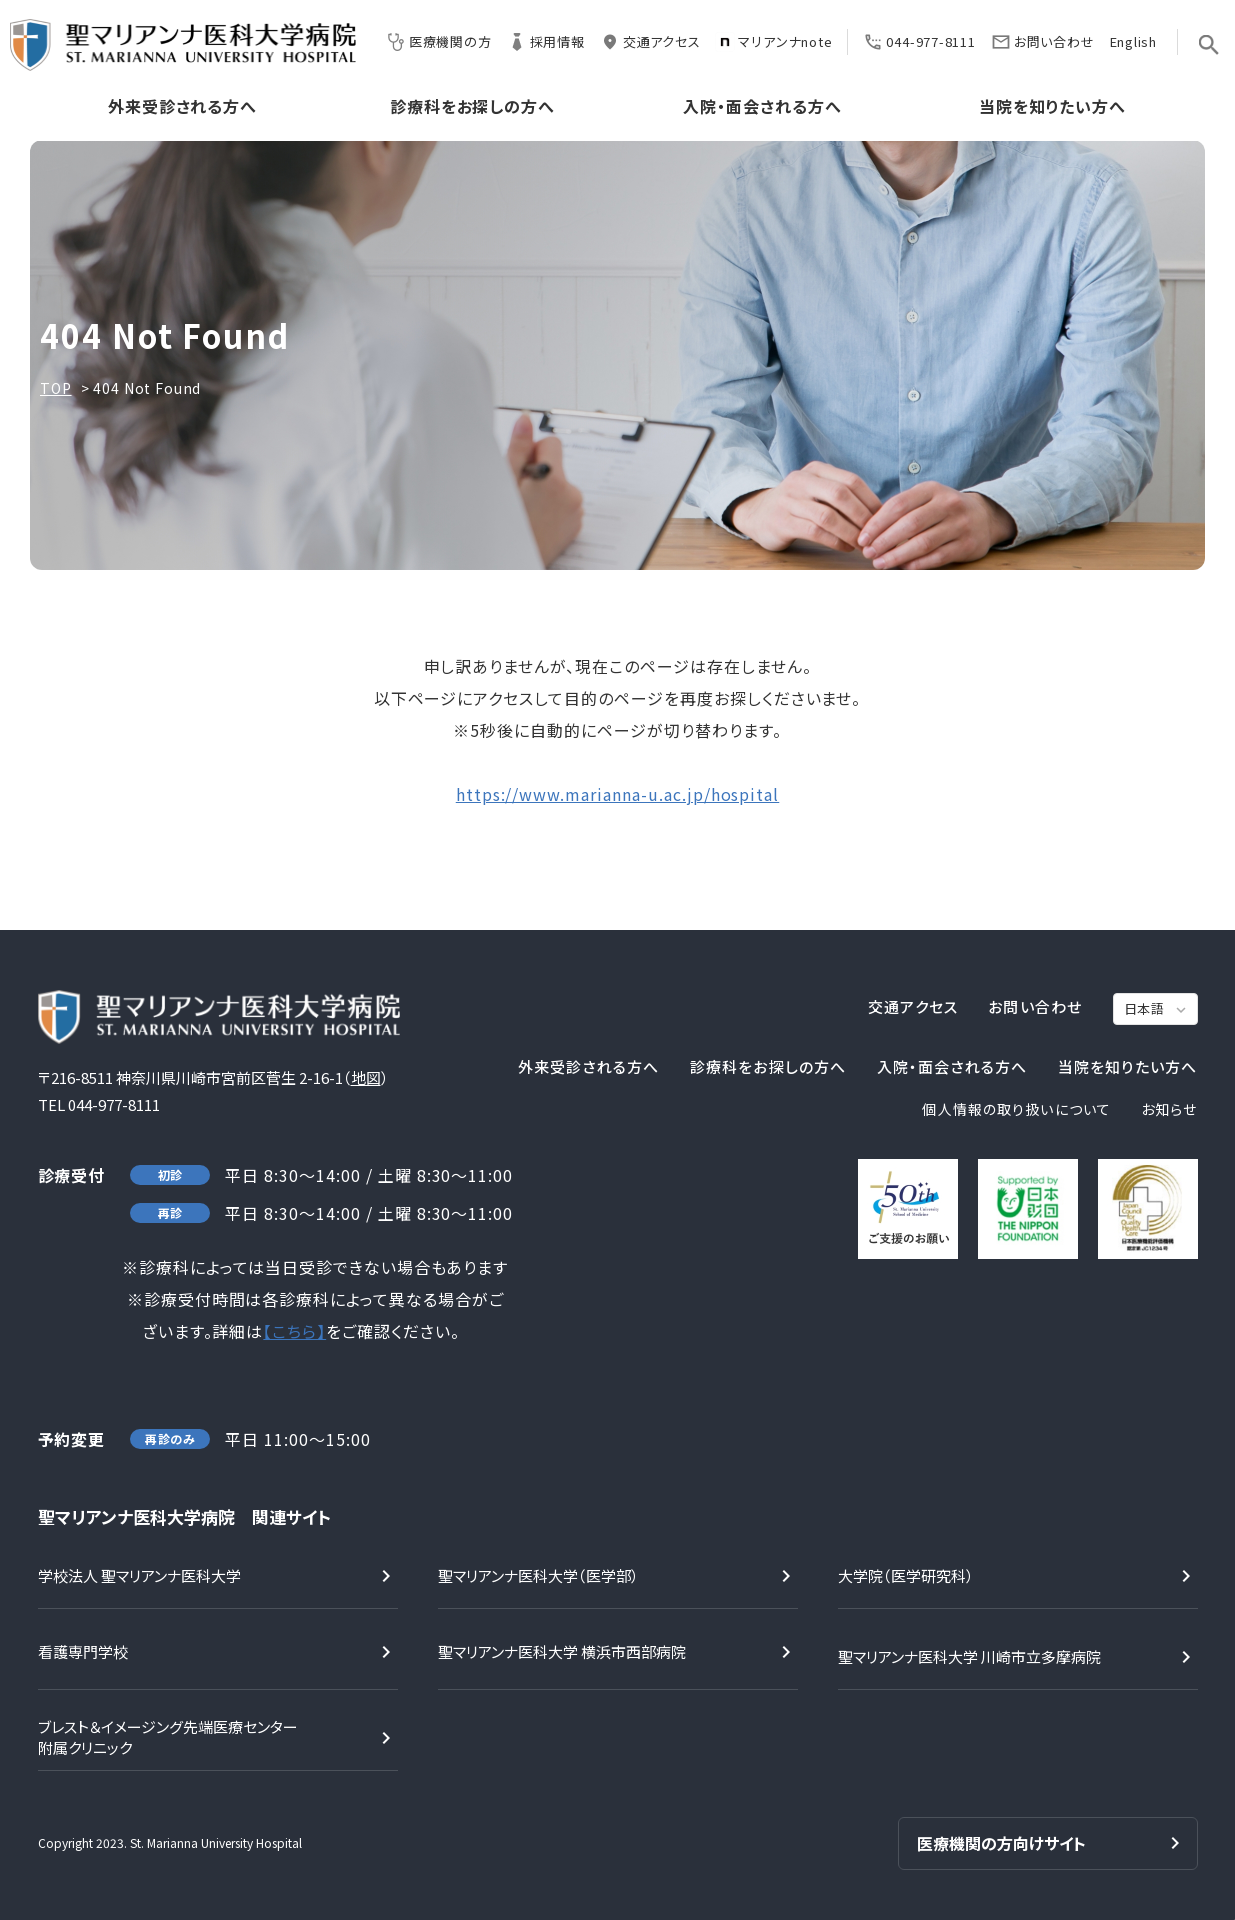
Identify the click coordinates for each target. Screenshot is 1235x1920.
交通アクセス (650, 42)
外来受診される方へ (183, 107)
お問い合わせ (1043, 42)
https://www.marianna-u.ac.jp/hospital (618, 794)
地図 (366, 1077)
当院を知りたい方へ (1053, 107)
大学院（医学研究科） (906, 1575)
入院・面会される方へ (762, 107)
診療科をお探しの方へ (473, 107)
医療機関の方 (439, 42)
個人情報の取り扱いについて (1016, 1109)
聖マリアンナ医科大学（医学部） (538, 1575)
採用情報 (546, 42)
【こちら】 (294, 1331)
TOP (56, 388)
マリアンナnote (773, 42)
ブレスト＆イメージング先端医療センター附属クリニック (168, 1736)
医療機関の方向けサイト (1001, 1843)
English (1133, 41)
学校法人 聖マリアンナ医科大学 (139, 1575)
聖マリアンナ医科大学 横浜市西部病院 (562, 1651)
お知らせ (1169, 1109)
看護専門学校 (83, 1651)
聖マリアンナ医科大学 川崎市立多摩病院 (969, 1656)
